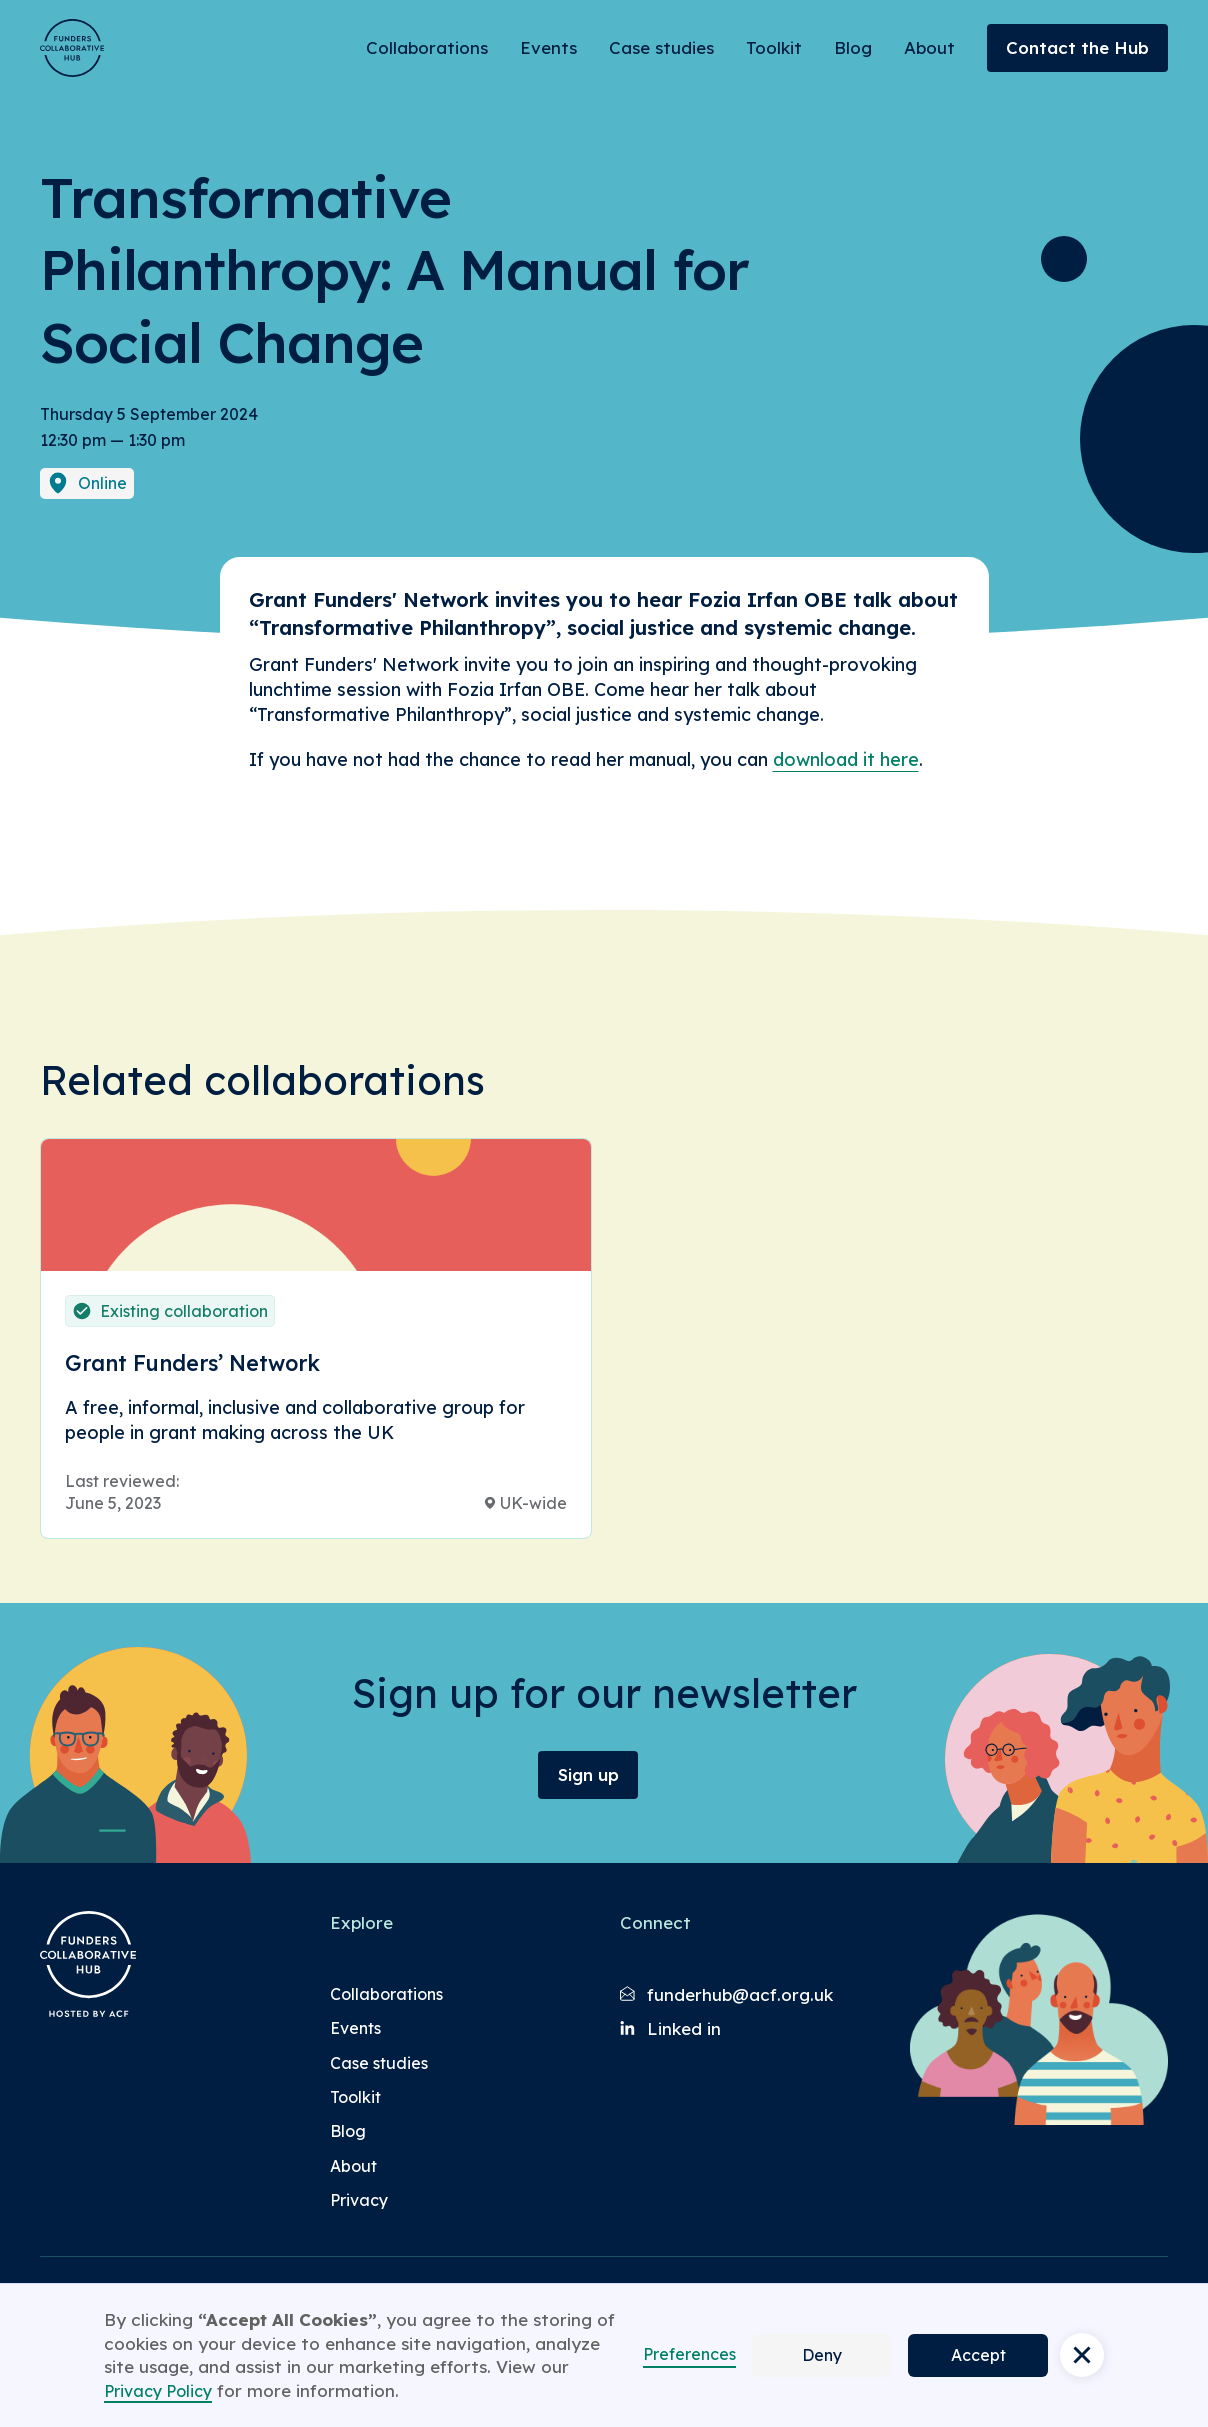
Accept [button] (978, 2355)
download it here (846, 759)
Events (548, 47)
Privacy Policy (158, 2391)
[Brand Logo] (72, 48)
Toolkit (774, 47)
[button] (1082, 2355)
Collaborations (427, 47)
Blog (853, 47)
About (929, 47)
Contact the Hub (1077, 47)
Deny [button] (822, 2355)
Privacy (359, 2200)
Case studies (661, 47)
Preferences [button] (689, 2354)
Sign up (588, 1774)
